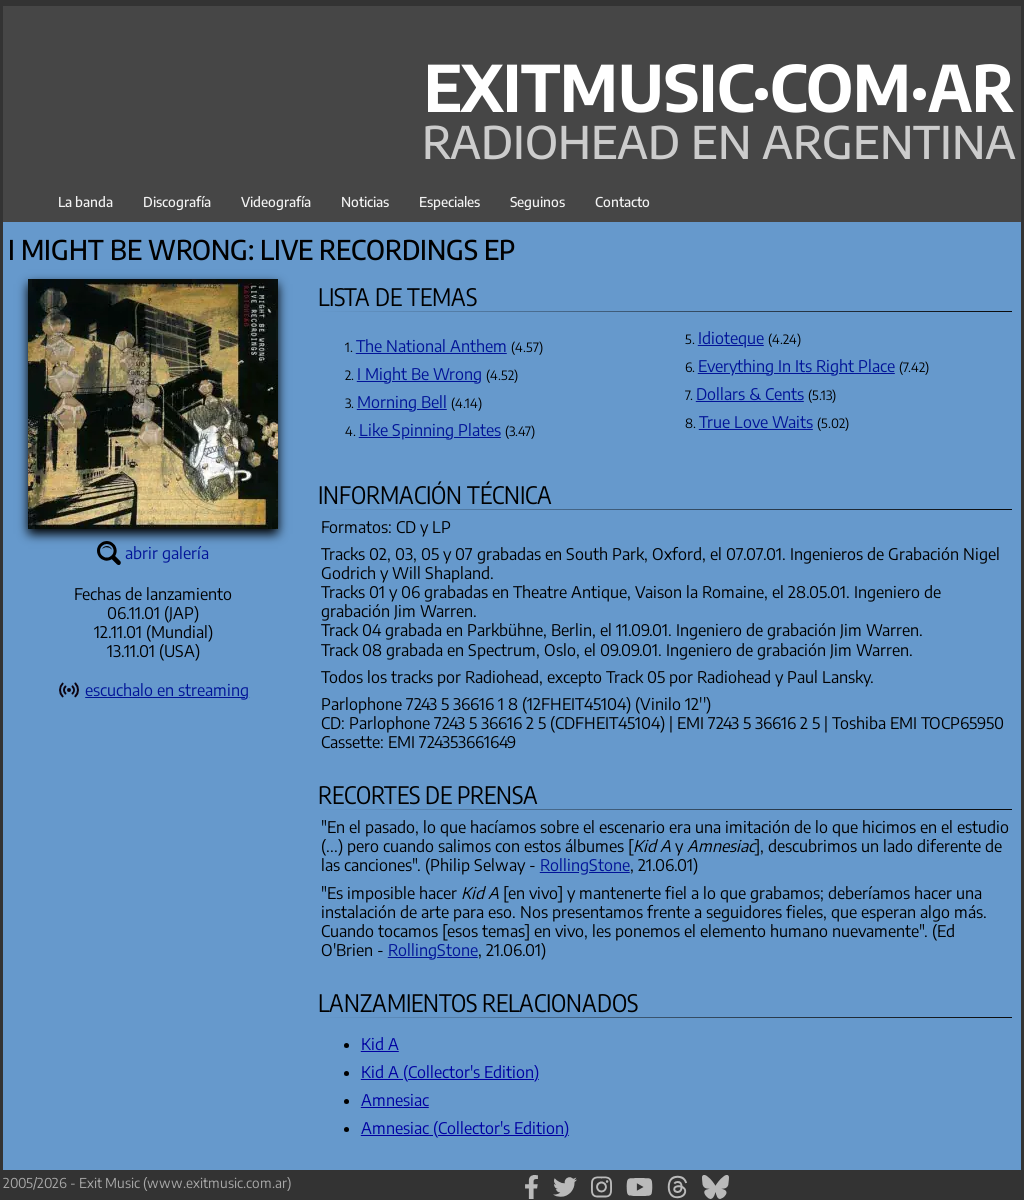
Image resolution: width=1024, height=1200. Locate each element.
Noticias (365, 201)
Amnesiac (395, 1100)
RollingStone (585, 865)
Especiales (449, 201)
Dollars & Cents (750, 394)
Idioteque (731, 338)
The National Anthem (431, 346)
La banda (85, 201)
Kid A (380, 1044)
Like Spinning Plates (430, 430)
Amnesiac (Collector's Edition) (465, 1128)
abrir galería (167, 553)
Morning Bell (402, 402)
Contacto (622, 201)
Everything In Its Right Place (796, 366)
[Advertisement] (153, 951)
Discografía (177, 201)
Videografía (276, 201)
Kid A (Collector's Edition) (450, 1072)
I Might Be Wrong (419, 374)
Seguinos (537, 201)
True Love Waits (756, 422)
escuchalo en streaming (167, 690)
